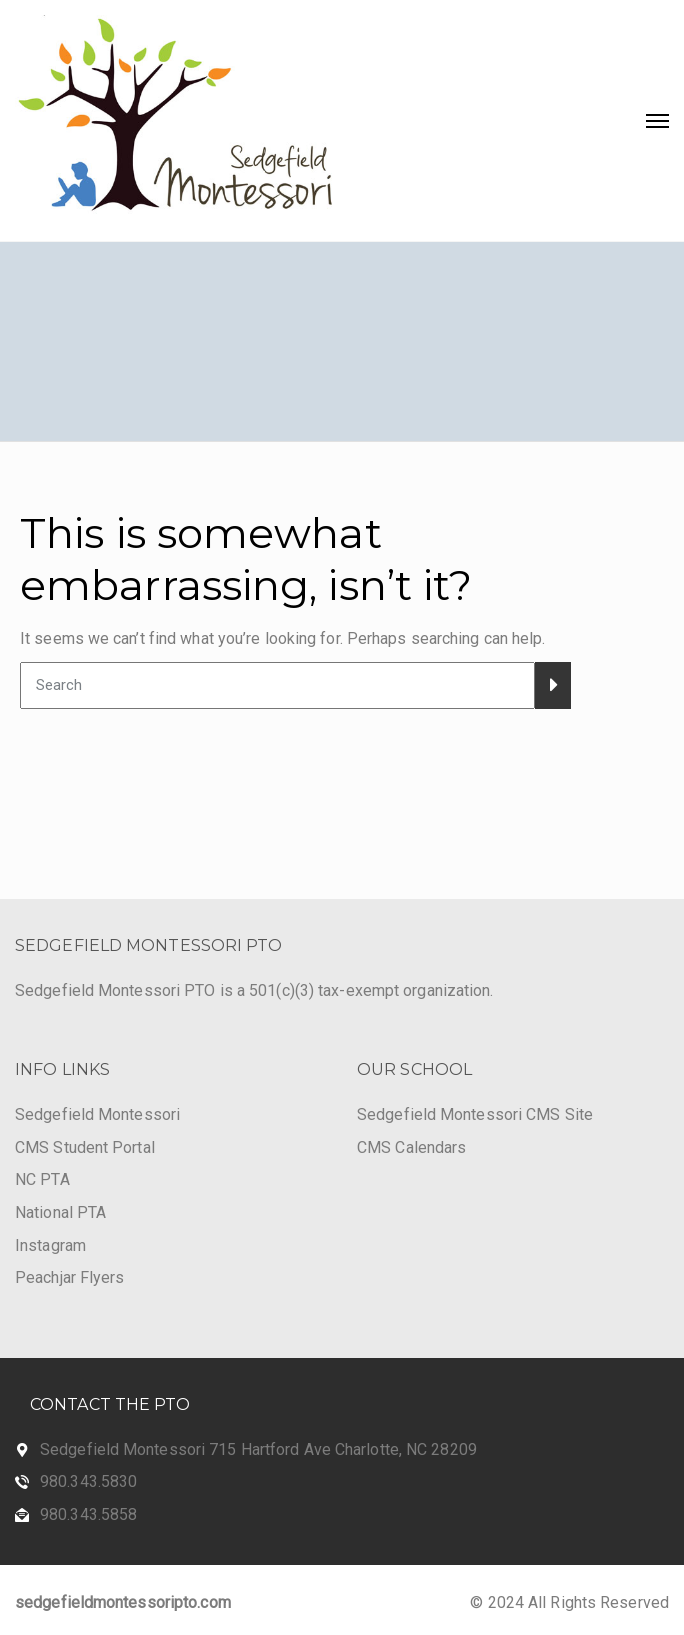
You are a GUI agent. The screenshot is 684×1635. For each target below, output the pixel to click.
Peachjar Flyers (70, 1277)
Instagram (50, 1245)
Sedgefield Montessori (97, 1114)
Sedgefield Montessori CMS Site (475, 1114)
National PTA (60, 1212)
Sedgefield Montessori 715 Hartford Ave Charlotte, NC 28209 (258, 1449)
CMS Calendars (411, 1147)
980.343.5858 (88, 1514)
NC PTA (42, 1179)
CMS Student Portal (85, 1147)
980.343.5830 (88, 1481)
